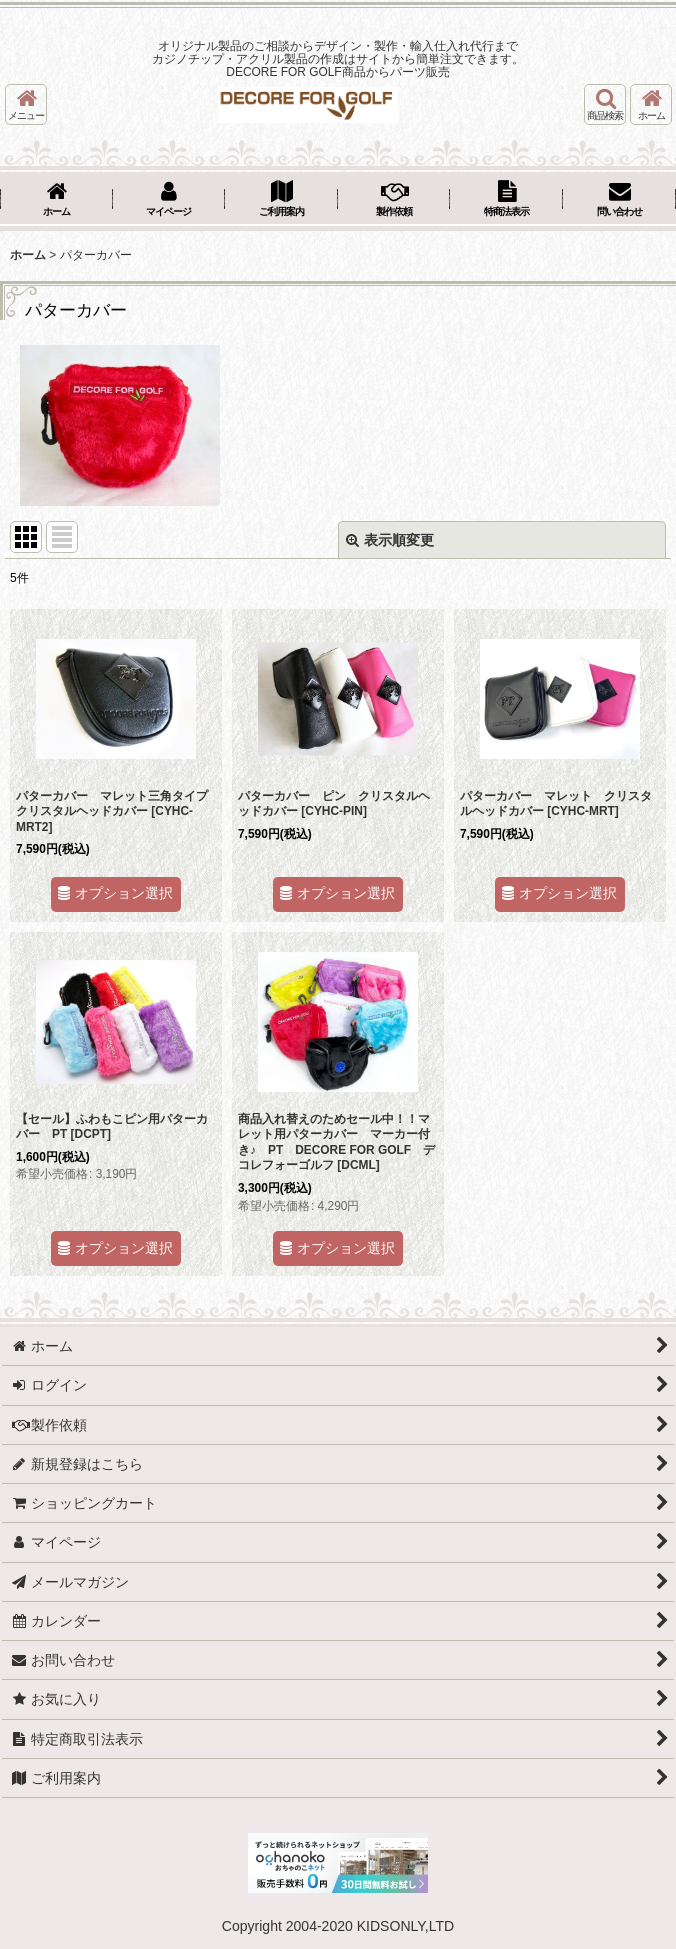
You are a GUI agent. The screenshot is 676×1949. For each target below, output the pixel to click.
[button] (26, 104)
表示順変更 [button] (390, 540)
